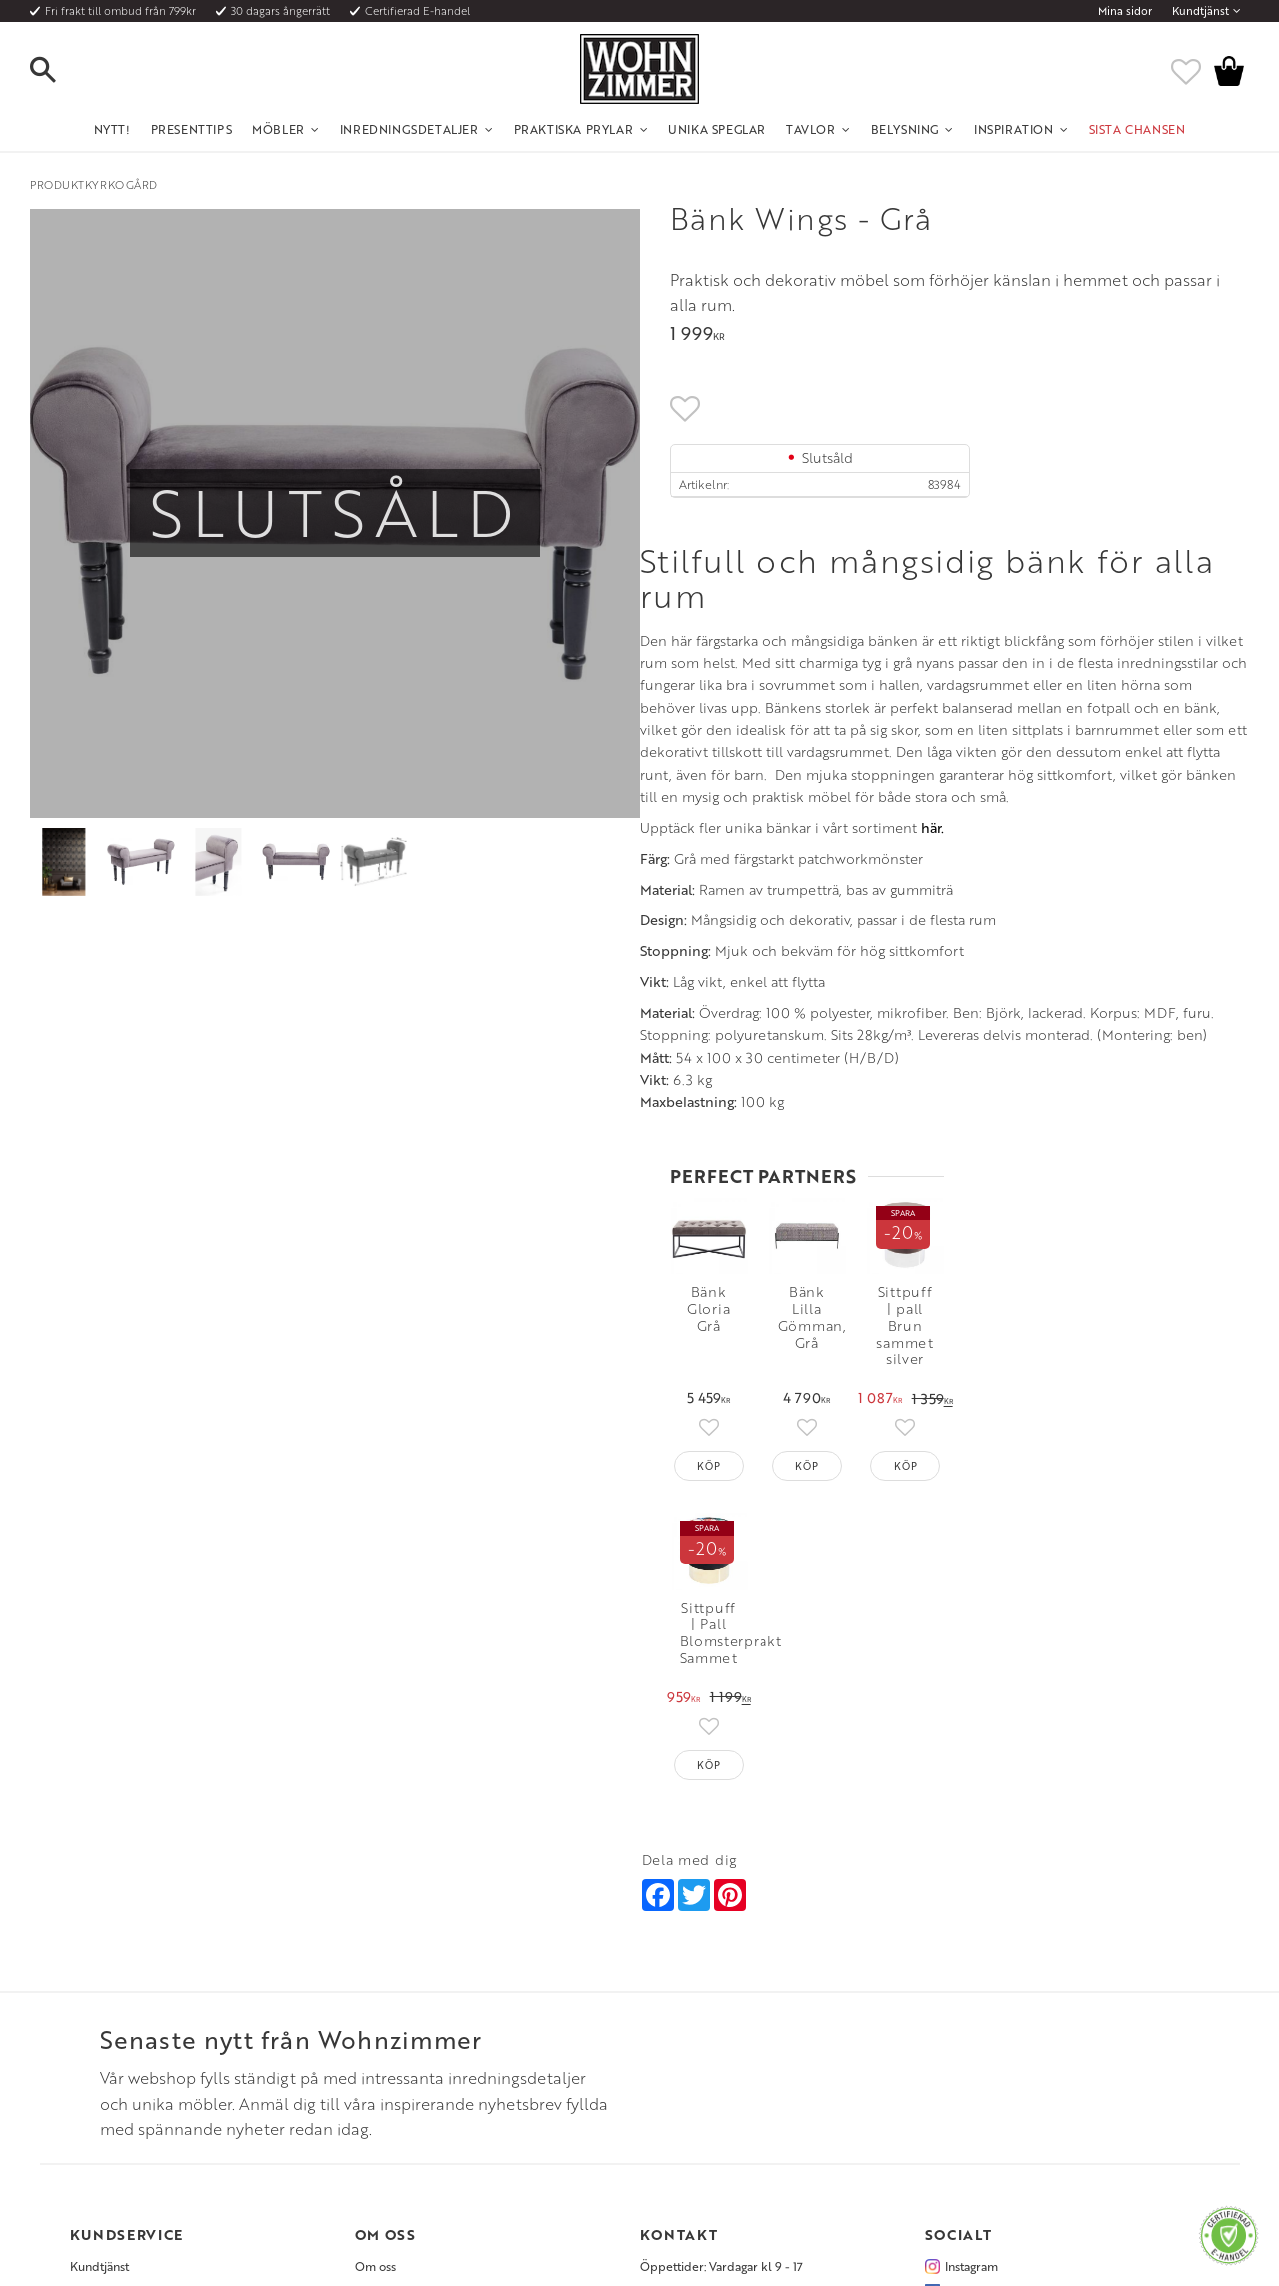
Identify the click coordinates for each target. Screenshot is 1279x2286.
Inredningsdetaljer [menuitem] (409, 129)
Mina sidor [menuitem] (1125, 11)
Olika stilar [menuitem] (384, 2003)
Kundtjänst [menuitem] (1200, 11)
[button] (60, 71)
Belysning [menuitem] (905, 129)
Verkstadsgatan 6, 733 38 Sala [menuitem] (718, 2052)
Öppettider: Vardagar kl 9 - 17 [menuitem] (721, 1979)
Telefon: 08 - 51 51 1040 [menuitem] (702, 2003)
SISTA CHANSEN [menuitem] (1137, 129)
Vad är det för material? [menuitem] (135, 2052)
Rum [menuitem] (368, 2027)
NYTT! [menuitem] (112, 129)
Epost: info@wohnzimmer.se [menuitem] (716, 2027)
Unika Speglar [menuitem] (717, 129)
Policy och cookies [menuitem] (120, 2101)
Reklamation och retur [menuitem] (131, 2076)
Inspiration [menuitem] (1014, 129)
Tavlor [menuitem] (811, 129)
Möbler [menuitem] (278, 129)
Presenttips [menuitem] (192, 129)
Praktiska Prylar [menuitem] (574, 129)
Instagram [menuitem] (971, 1979)
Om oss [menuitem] (375, 1979)
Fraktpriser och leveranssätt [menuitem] (146, 2027)
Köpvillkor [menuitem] (99, 2003)
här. (322, 1204)
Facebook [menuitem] (972, 2003)
